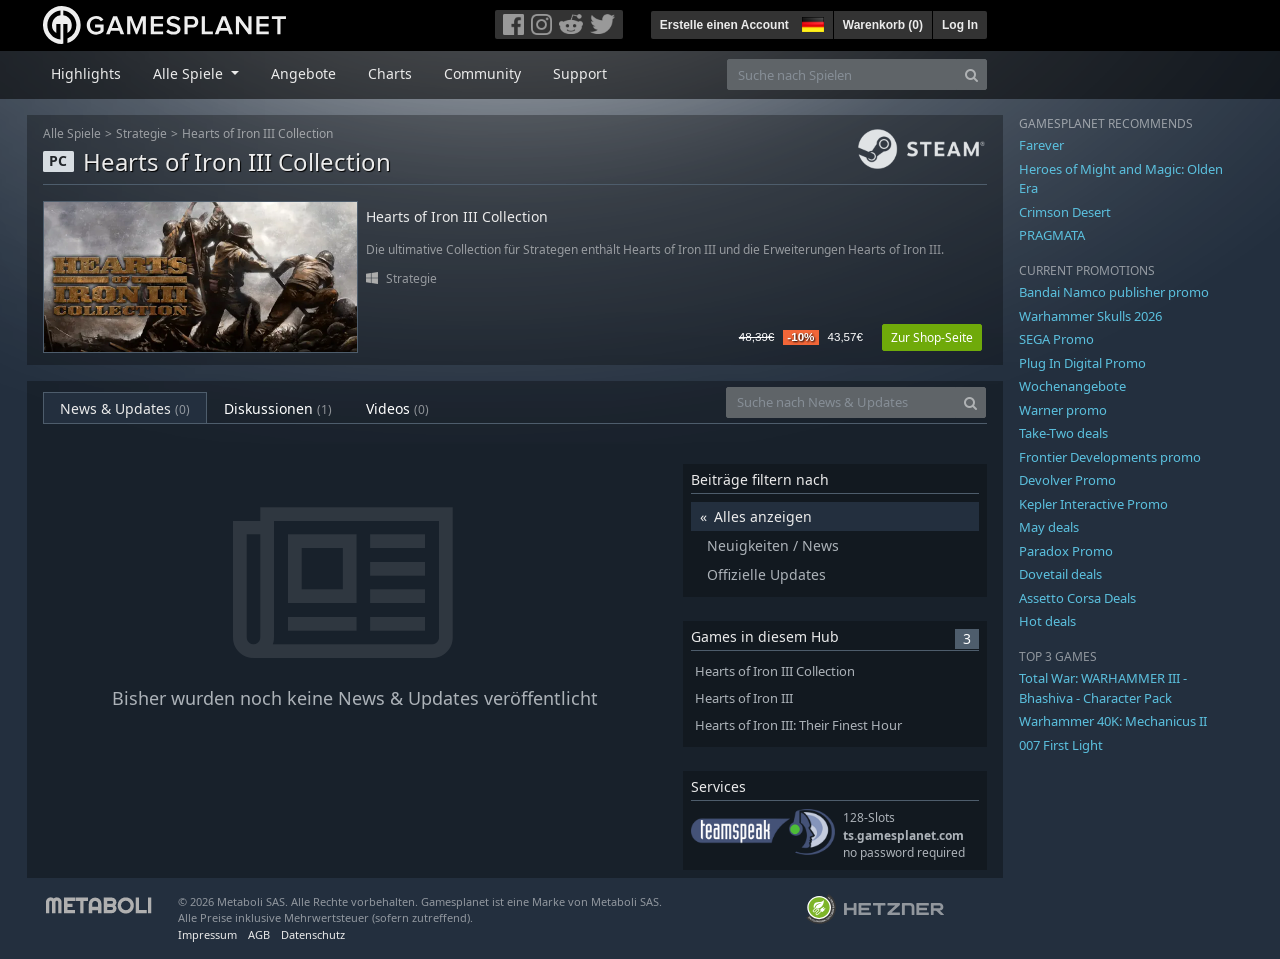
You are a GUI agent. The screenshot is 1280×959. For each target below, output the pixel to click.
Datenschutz (313, 934)
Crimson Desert (1065, 212)
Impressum (207, 934)
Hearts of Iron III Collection (257, 133)
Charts (390, 73)
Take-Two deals (1063, 433)
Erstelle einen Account (724, 25)
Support (580, 73)
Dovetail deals (1060, 574)
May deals (1049, 527)
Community (482, 73)
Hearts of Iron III (744, 698)
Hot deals (1047, 621)
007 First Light (1061, 745)
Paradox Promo (1066, 551)
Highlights (86, 73)
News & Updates (125, 408)
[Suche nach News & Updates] (841, 402)
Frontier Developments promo (1110, 457)
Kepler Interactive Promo (1093, 504)
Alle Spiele (72, 133)
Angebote (303, 73)
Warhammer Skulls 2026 (1090, 316)
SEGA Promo (1056, 339)
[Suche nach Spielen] (842, 74)
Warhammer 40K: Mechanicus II (1113, 721)
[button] (811, 22)
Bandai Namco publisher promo (1114, 292)
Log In (960, 25)
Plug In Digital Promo (1082, 363)
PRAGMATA (1052, 235)
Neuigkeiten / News (773, 545)
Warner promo (1063, 410)
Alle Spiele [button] (190, 73)
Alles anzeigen (763, 516)
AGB (259, 934)
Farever (1041, 145)
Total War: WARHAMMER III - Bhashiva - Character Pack (1103, 688)
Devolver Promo (1067, 480)
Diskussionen (278, 408)
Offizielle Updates (766, 574)
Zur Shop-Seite (932, 337)
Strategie (141, 133)
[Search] (971, 74)
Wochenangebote (1072, 386)
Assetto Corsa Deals (1077, 598)
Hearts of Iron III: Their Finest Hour (798, 725)
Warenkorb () (883, 25)
